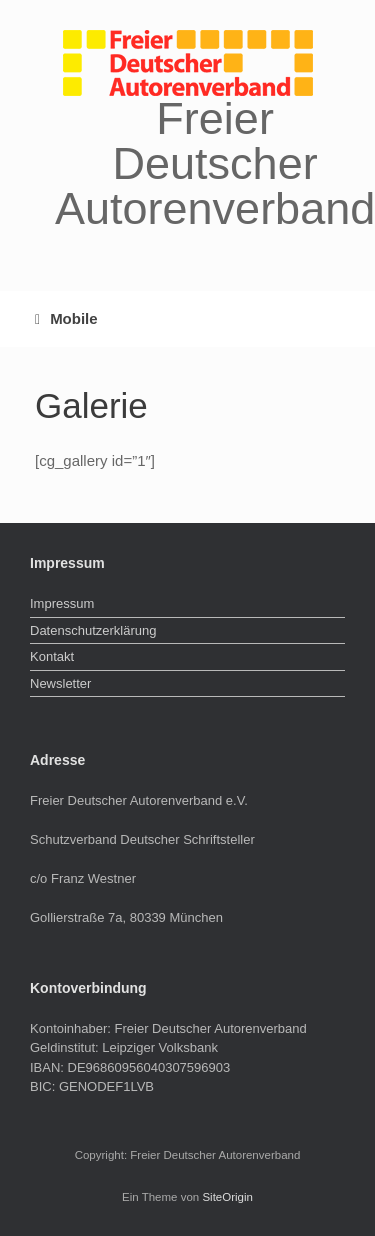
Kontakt (52, 656)
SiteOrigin (227, 1197)
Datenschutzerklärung (93, 630)
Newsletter (60, 683)
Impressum (62, 603)
